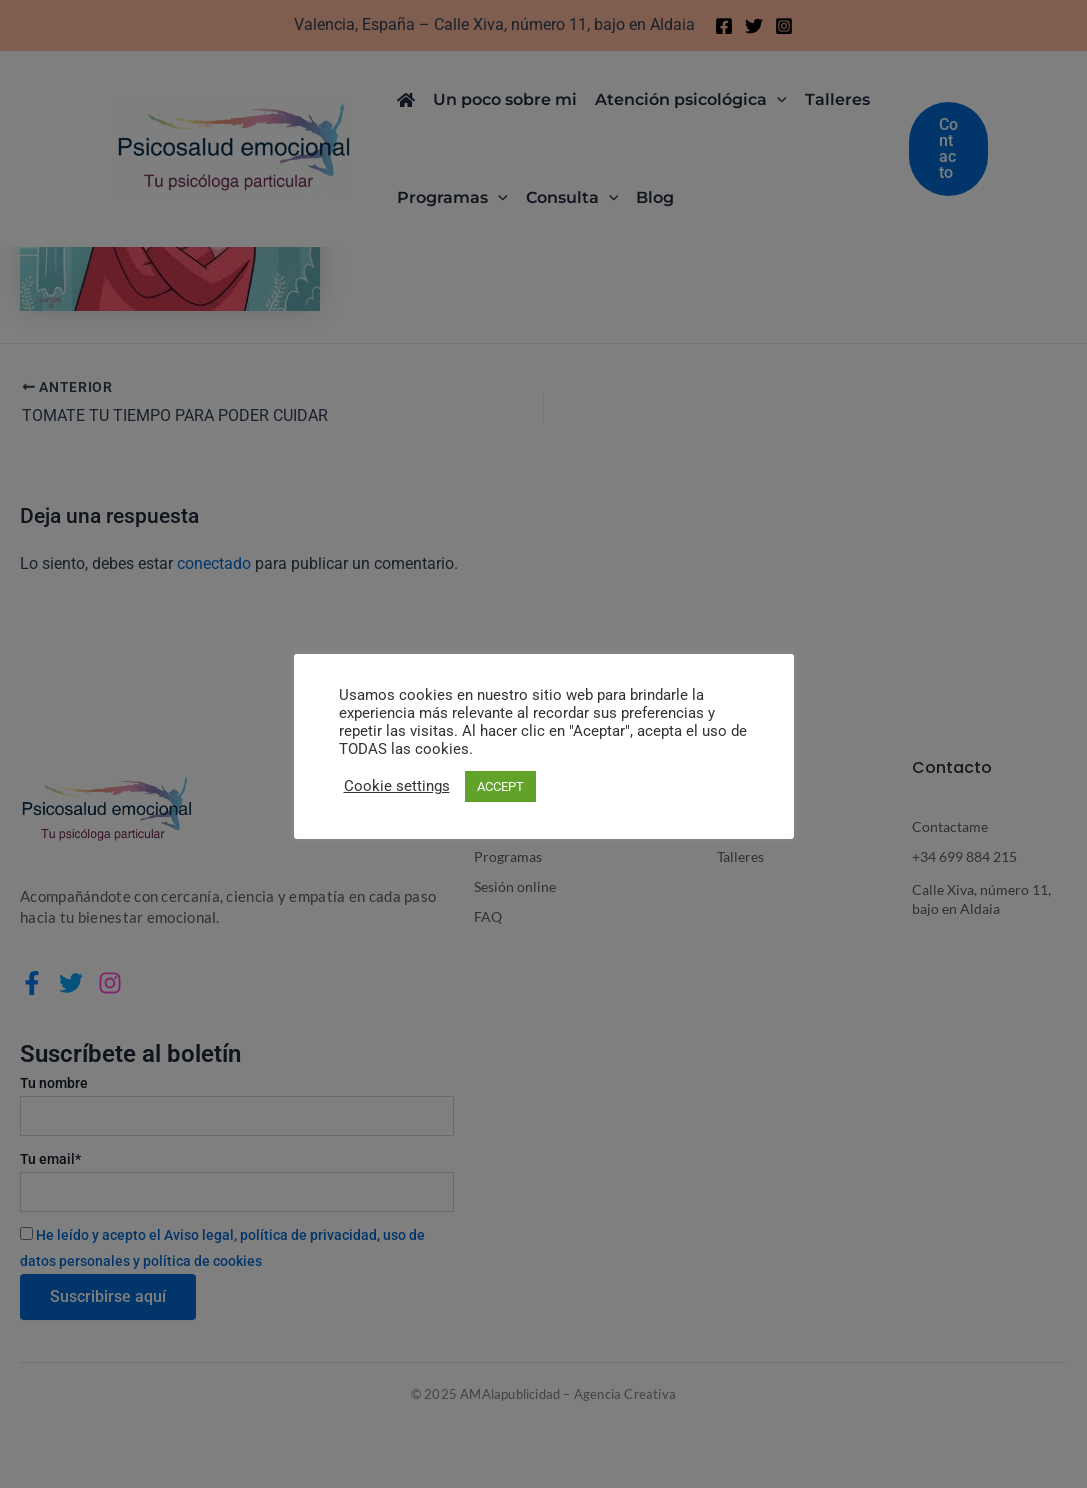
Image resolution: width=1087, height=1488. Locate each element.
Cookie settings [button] (397, 786)
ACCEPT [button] (500, 786)
